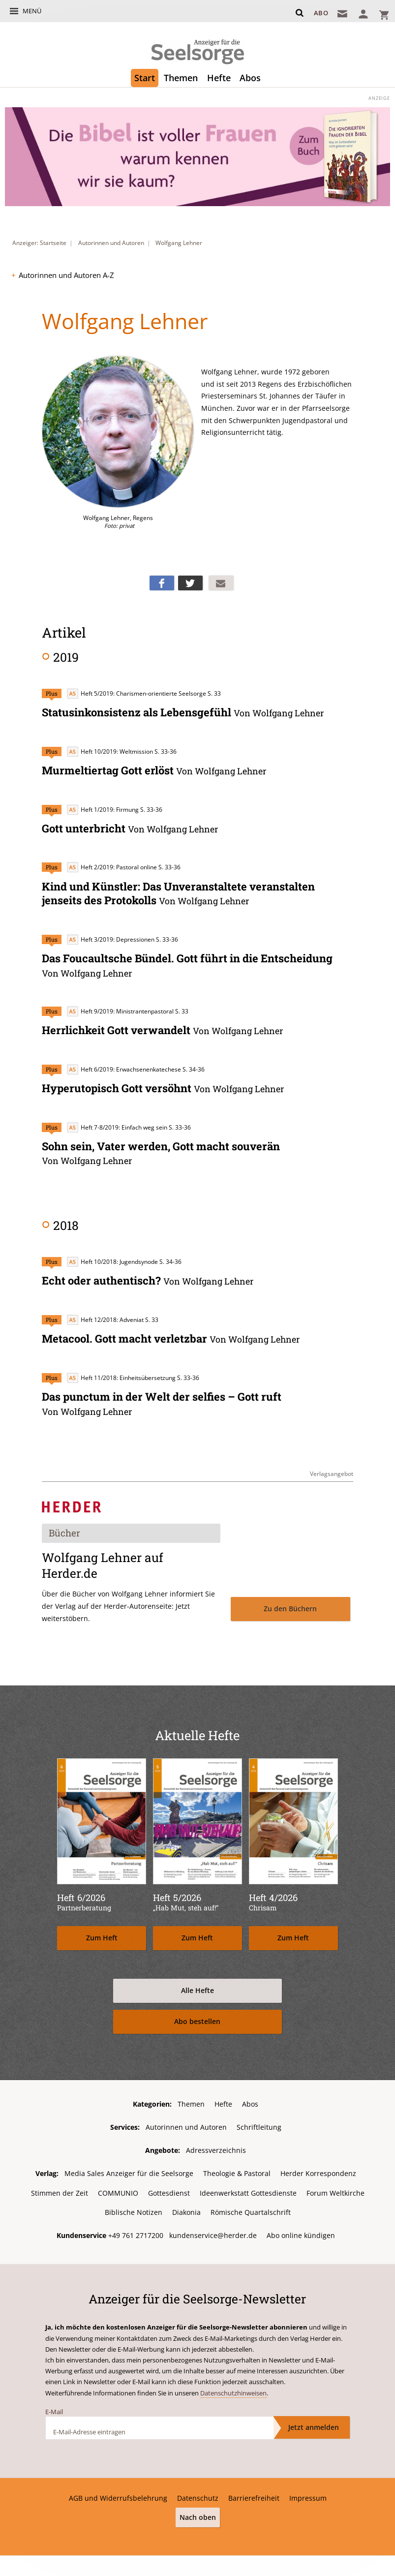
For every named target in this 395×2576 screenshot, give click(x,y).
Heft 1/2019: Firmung (102, 808)
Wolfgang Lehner (178, 242)
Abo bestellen (197, 2018)
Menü (32, 10)
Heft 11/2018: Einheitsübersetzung (121, 1374)
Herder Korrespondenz (318, 2170)
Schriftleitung (259, 2123)
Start (144, 78)
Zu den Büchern (290, 1605)
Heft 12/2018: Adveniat (105, 1316)
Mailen (221, 583)
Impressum (308, 2494)
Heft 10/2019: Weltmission (109, 751)
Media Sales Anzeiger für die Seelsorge (128, 2170)
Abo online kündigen (301, 2231)
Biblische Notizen (133, 2208)
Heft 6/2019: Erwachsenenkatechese (123, 1067)
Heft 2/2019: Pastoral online (111, 866)
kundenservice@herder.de (213, 2231)
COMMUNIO (118, 2189)
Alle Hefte (197, 1987)
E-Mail (54, 2407)
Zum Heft (102, 1934)
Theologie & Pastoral (237, 2170)
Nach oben (198, 2513)
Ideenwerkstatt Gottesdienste (248, 2189)
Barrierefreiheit (253, 2494)
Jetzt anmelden (313, 2422)
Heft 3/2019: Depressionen (110, 938)
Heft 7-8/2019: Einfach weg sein (116, 1125)
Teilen (162, 583)
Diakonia (186, 2208)
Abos (250, 78)
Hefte (219, 78)
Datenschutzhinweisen (233, 2389)
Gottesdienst (169, 2189)
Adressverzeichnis (216, 2146)
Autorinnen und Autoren (111, 242)
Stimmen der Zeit (59, 2189)
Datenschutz (197, 2494)
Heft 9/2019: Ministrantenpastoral (120, 1009)
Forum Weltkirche (335, 2189)
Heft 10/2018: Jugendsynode (112, 1258)
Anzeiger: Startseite (39, 242)
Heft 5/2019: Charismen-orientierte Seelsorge (136, 693)
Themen (181, 78)
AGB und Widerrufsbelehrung (118, 2494)
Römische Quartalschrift (251, 2208)
